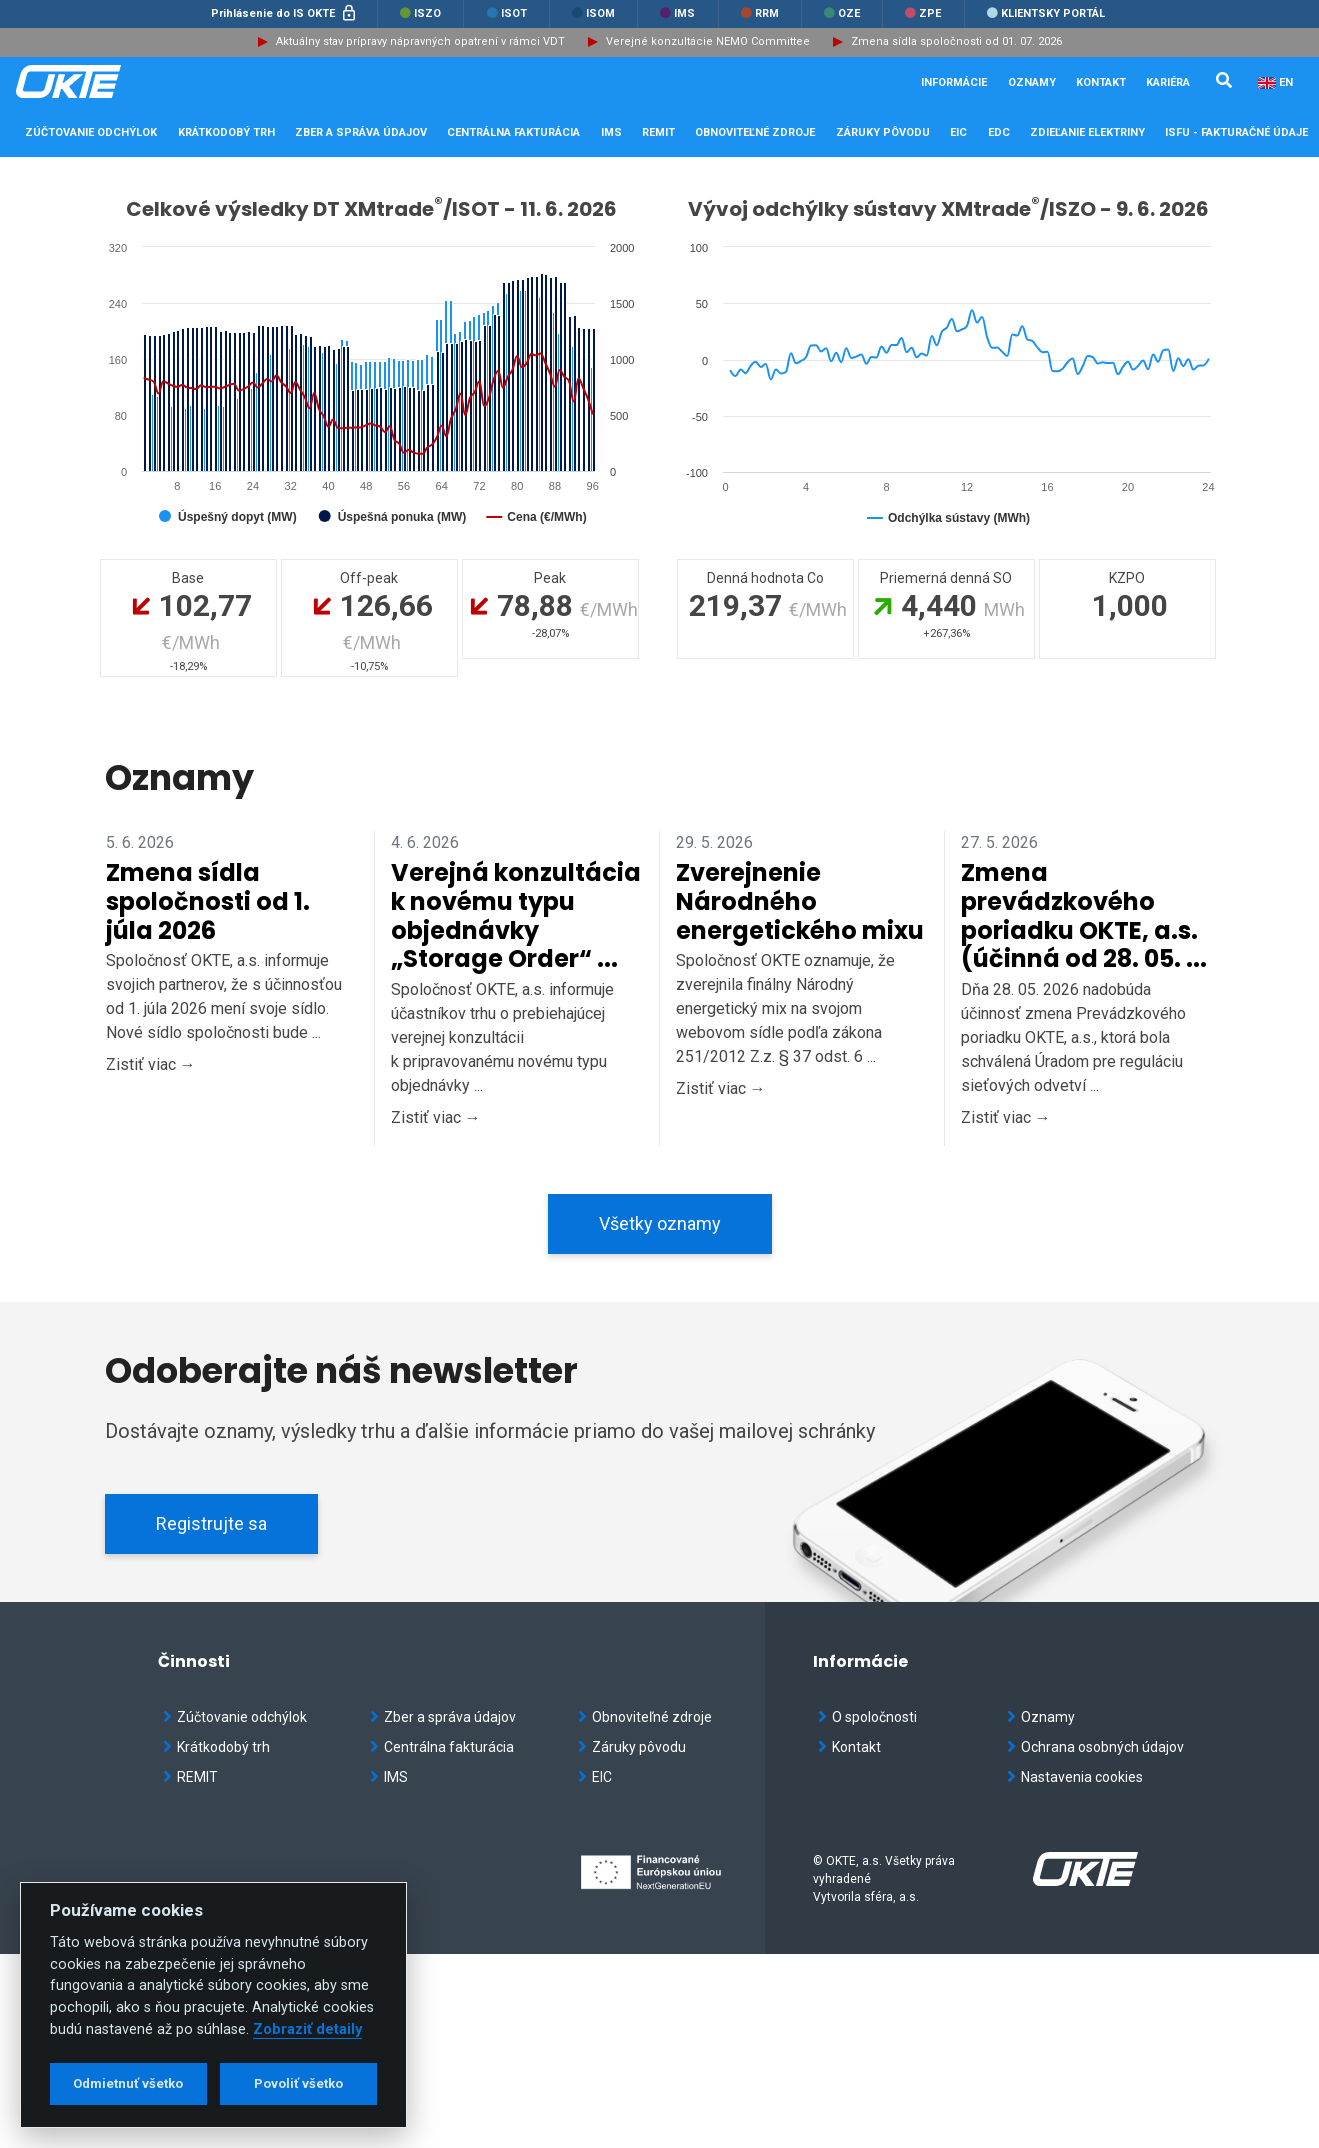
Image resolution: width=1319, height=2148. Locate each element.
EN (1286, 82)
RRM (760, 13)
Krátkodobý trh (216, 1747)
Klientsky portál (1046, 13)
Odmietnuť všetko (128, 2083)
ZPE (923, 13)
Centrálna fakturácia (442, 1747)
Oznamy (1032, 82)
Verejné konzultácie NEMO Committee (708, 41)
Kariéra (1168, 82)
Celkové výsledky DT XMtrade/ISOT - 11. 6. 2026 (371, 209)
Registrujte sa (211, 1523)
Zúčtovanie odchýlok (235, 1717)
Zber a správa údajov (443, 1717)
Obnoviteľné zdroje (645, 1717)
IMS (677, 13)
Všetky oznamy (660, 1223)
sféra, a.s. (891, 1897)
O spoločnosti (867, 1717)
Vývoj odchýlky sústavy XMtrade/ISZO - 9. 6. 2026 (948, 209)
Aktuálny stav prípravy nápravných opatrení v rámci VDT (420, 41)
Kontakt (1101, 82)
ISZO (420, 13)
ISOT (507, 13)
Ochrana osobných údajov (1095, 1747)
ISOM (593, 13)
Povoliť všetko (298, 2083)
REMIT (190, 1777)
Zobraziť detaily (307, 2029)
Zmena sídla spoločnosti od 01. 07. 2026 (956, 41)
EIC (958, 132)
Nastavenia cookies (1075, 1777)
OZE (842, 13)
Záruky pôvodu (632, 1747)
